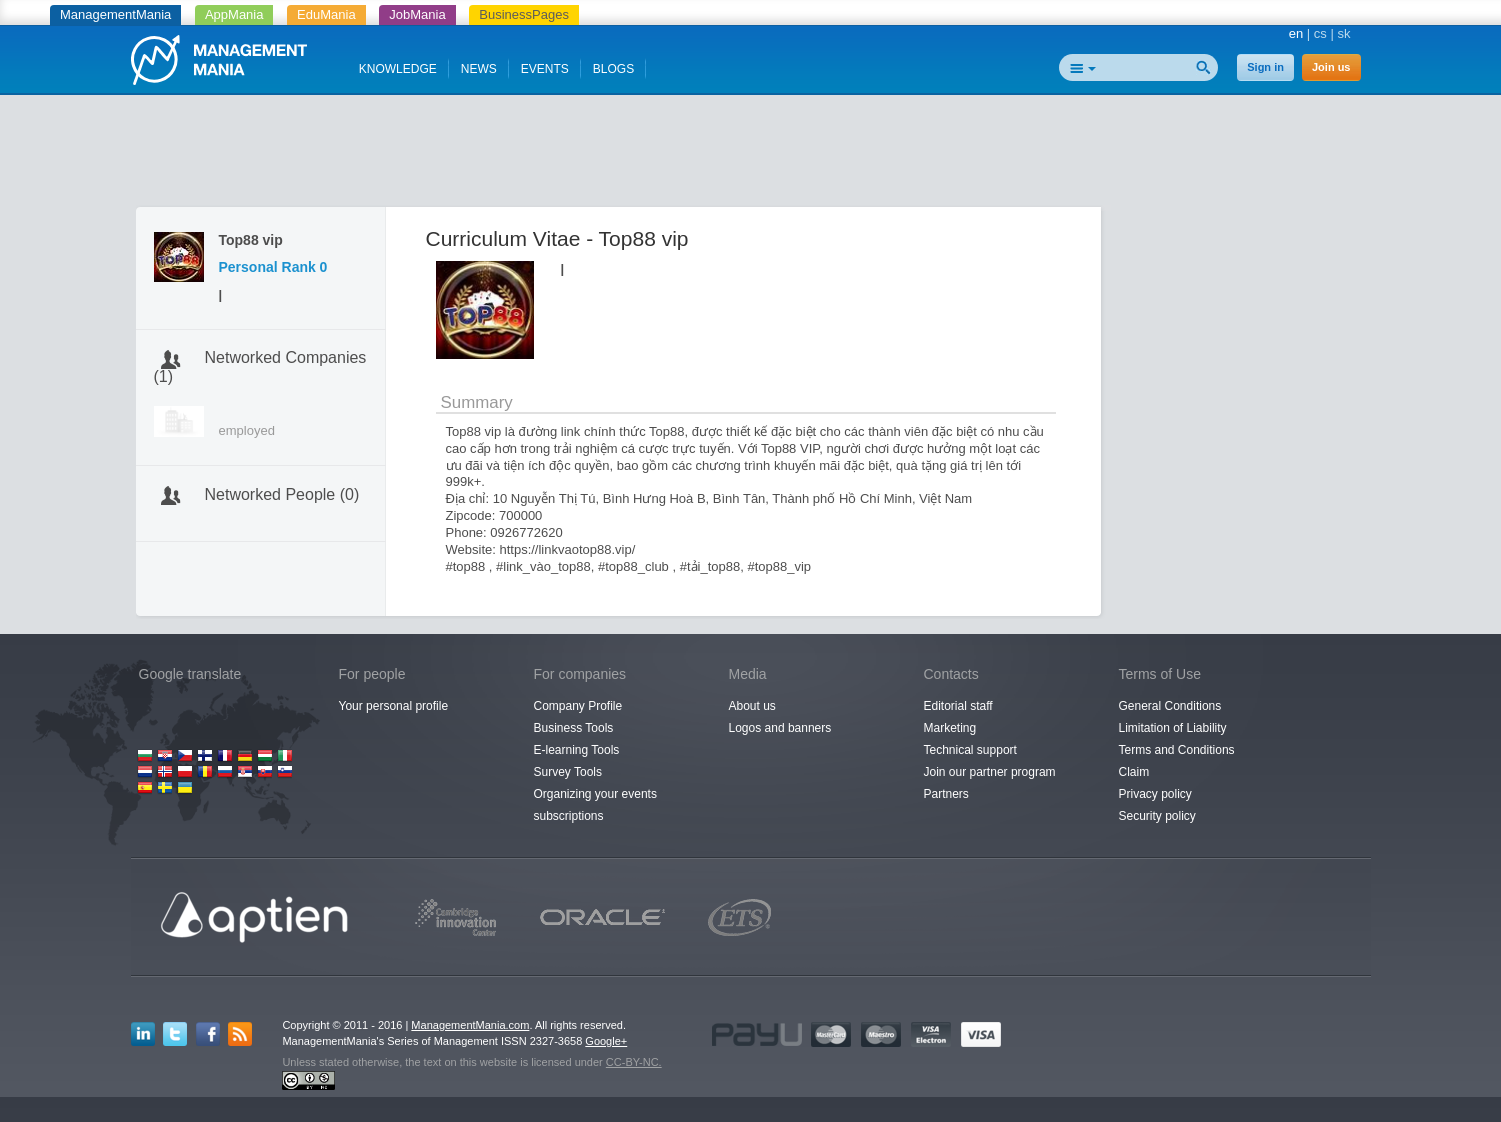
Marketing (950, 728)
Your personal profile (394, 706)
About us (752, 706)
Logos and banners (780, 728)
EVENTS (545, 69)
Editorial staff (958, 706)
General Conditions (1170, 706)
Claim (1134, 772)
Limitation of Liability (1173, 728)
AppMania (234, 14)
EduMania (326, 14)
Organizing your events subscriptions (595, 805)
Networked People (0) (282, 494)
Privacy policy (1155, 794)
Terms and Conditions (1177, 750)
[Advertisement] (751, 155)
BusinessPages (524, 14)
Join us (1331, 67)
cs (1320, 33)
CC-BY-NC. (634, 1062)
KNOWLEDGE (398, 69)
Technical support (970, 750)
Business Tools (574, 728)
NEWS (479, 69)
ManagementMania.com (470, 1025)
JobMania (417, 14)
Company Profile (578, 706)
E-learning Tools (577, 750)
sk (1344, 33)
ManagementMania (115, 14)
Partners (946, 794)
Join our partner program (990, 772)
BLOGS (613, 69)
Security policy (1157, 816)
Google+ (606, 1041)
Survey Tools (568, 772)
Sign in (1265, 67)
